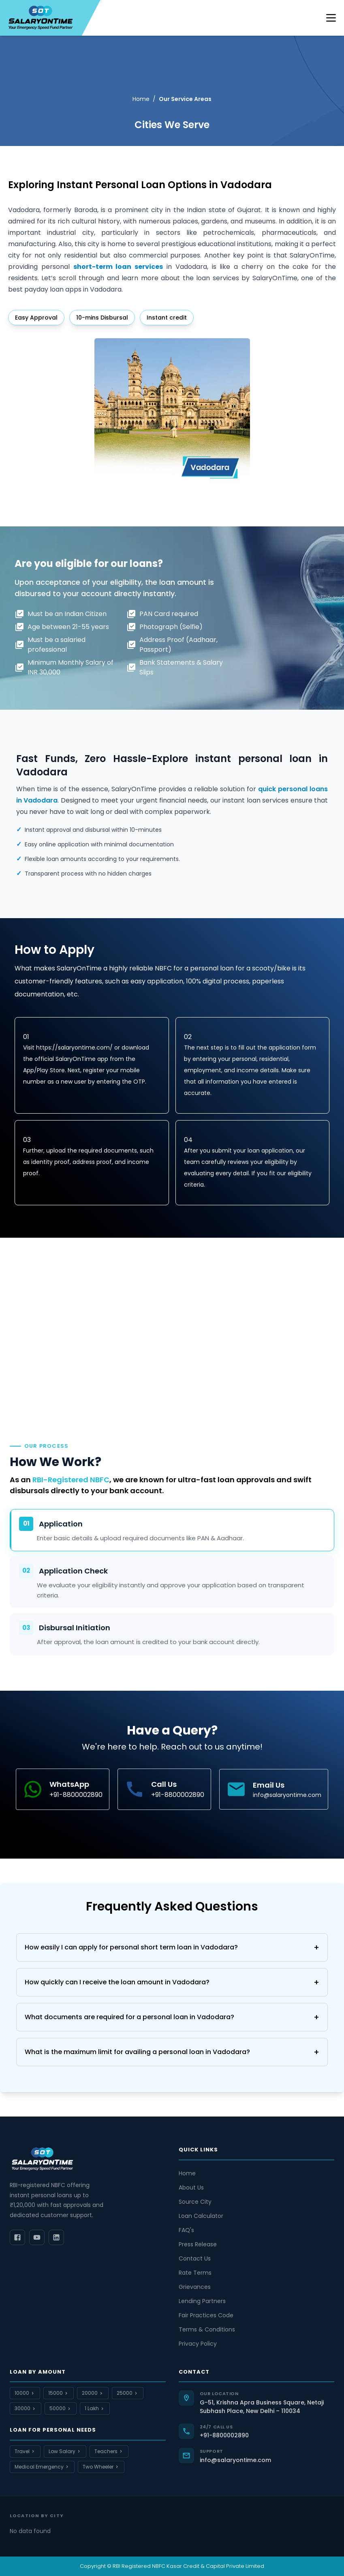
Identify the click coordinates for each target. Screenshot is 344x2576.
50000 (60, 2408)
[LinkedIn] (56, 2237)
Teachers (109, 2451)
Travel (25, 2451)
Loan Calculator (201, 2216)
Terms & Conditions (207, 2329)
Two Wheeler (101, 2466)
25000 (128, 2392)
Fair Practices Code (206, 2315)
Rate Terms (195, 2273)
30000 (25, 2408)
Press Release (198, 2244)
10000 (25, 2392)
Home (141, 99)
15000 (58, 2392)
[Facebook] (17, 2237)
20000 (93, 2392)
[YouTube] (37, 2237)
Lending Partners (202, 2301)
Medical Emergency (42, 2466)
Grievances (195, 2287)
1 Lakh (95, 2408)
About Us (191, 2187)
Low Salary (65, 2451)
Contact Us (195, 2258)
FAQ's (186, 2230)
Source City (195, 2202)
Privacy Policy (198, 2344)
